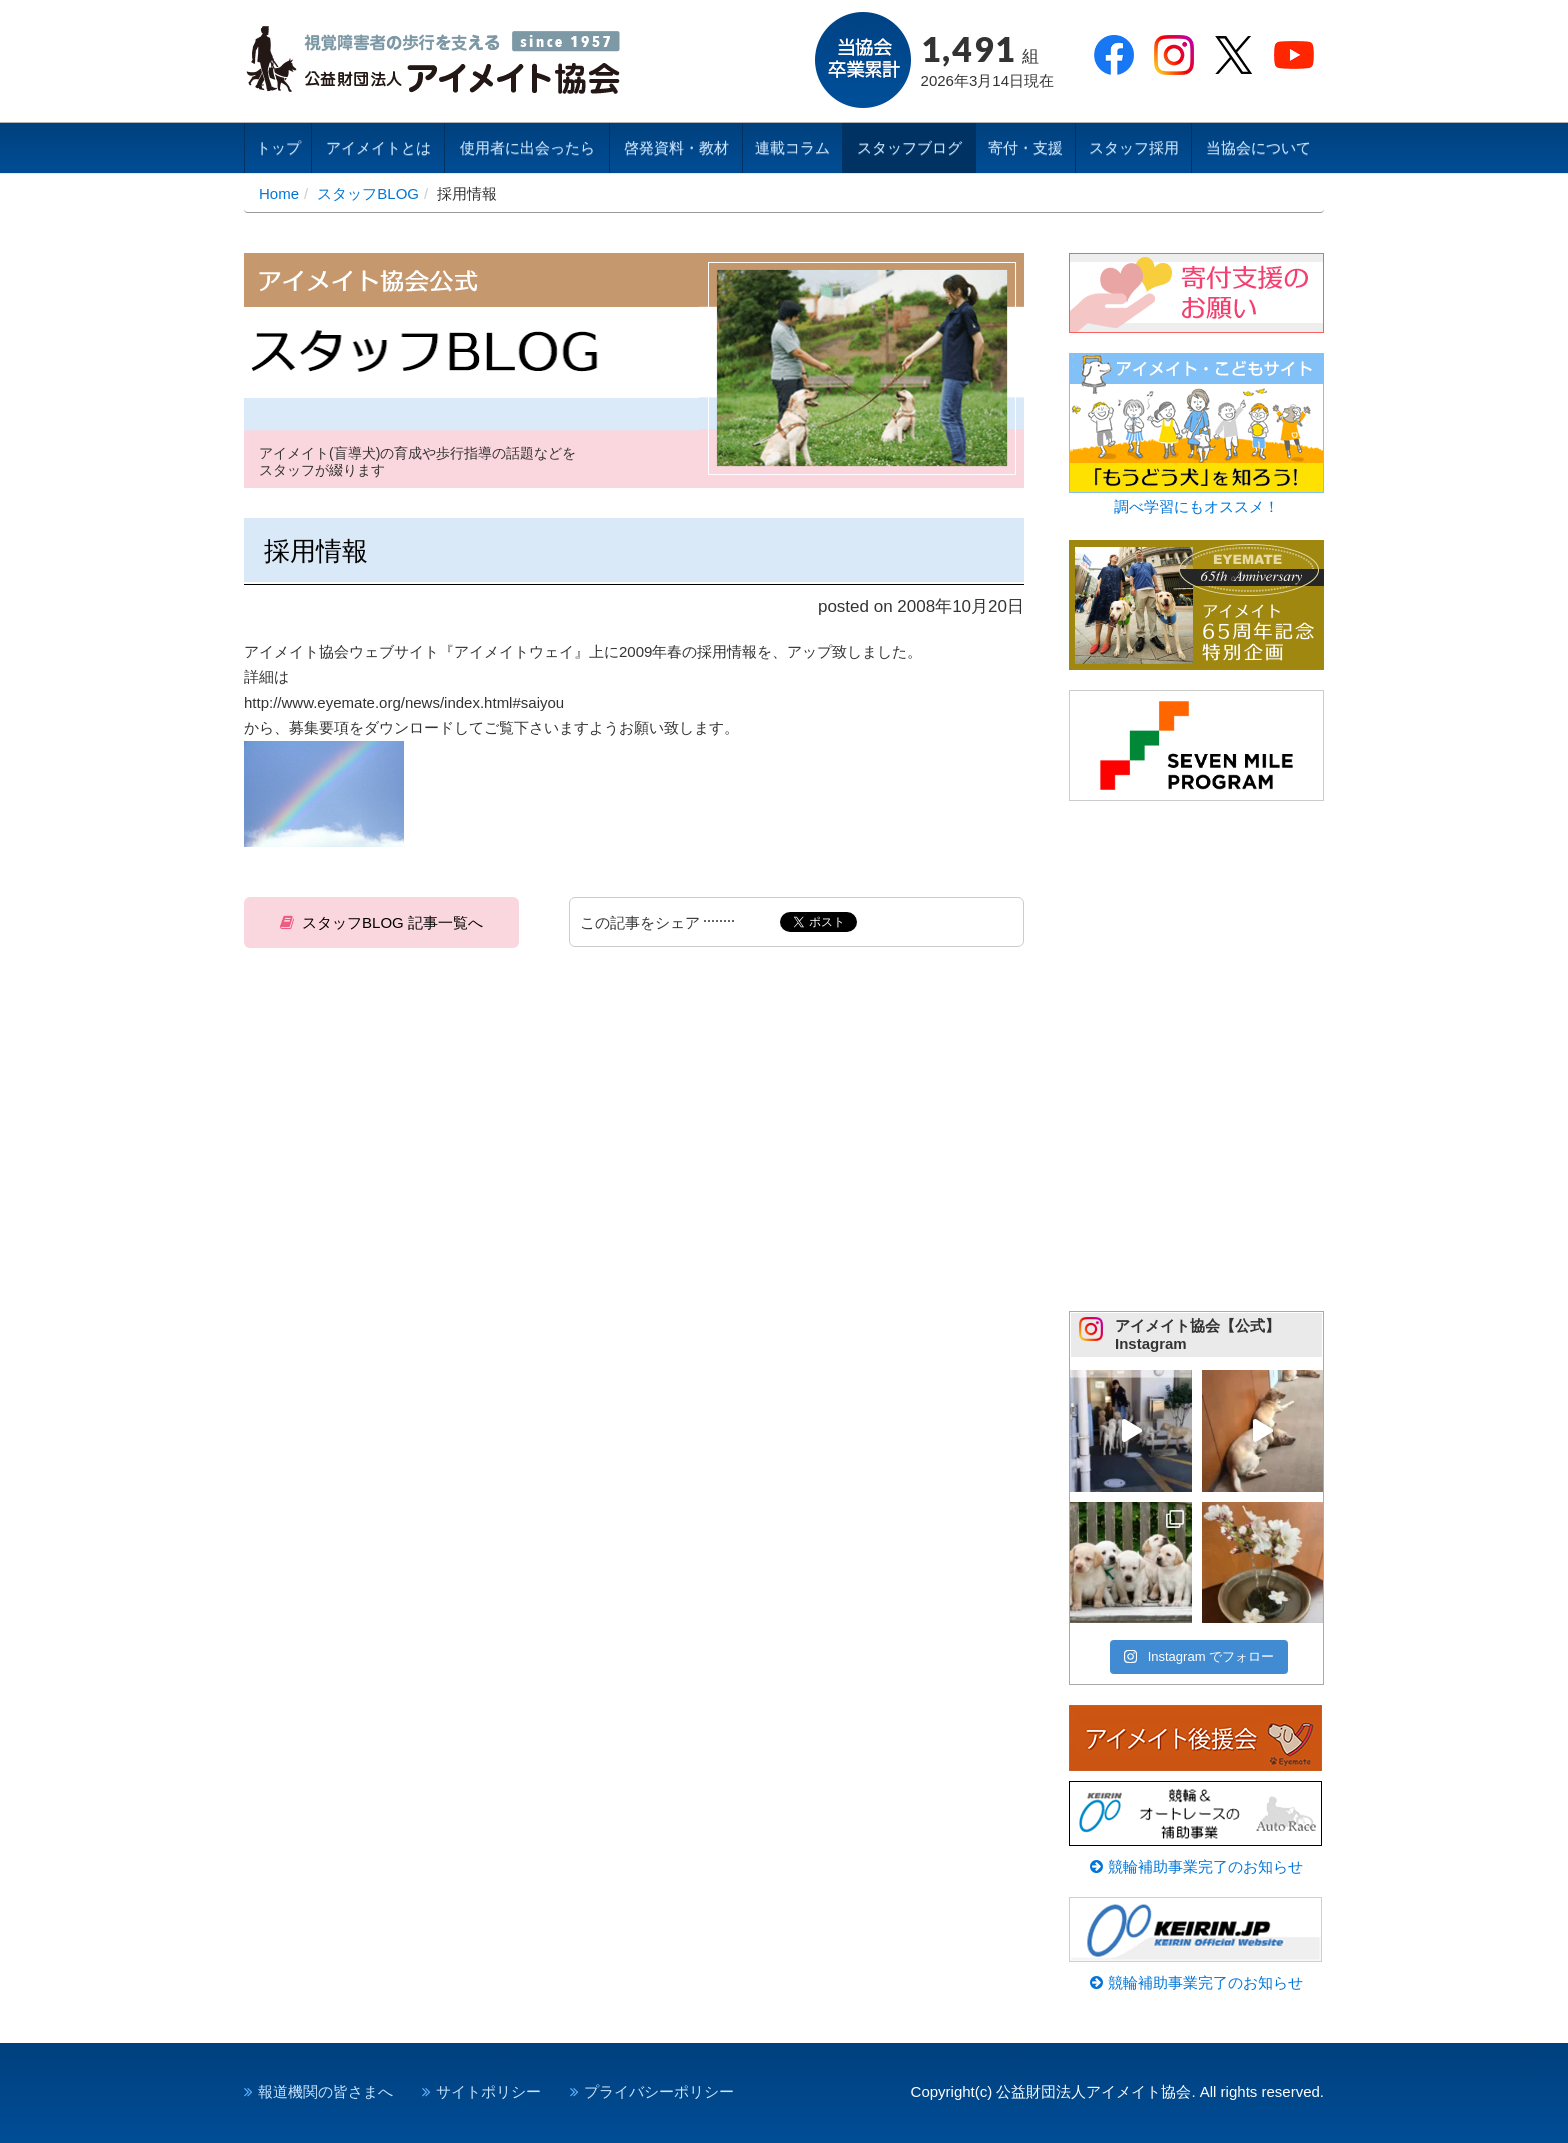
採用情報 (316, 551)
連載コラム (792, 147)
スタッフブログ (909, 147)
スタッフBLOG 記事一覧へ (392, 922)
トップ (278, 147)
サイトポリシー (488, 2091)
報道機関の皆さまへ (325, 2091)
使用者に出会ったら (527, 147)
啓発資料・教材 (676, 147)
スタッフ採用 (1134, 147)
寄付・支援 (1025, 147)
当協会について (1258, 147)
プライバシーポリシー (659, 2091)
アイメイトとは (378, 147)
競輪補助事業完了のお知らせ (1196, 1866)
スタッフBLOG (368, 193)
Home (279, 193)
